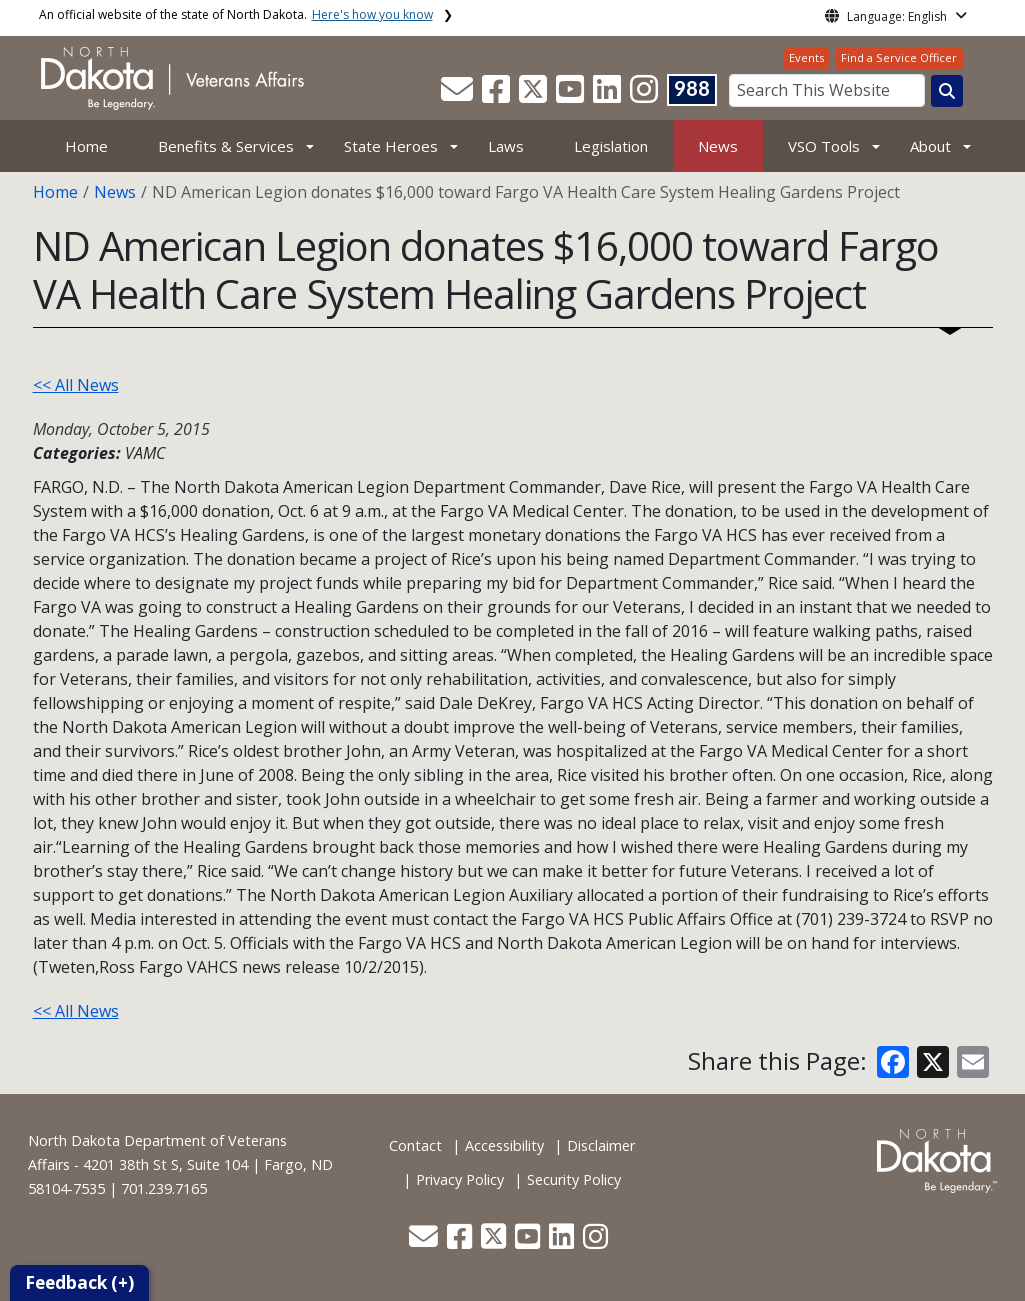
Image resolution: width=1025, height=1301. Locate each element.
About (930, 146)
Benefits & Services (226, 146)
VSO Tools (824, 146)
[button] (459, 95)
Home (86, 146)
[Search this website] (947, 91)
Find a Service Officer (899, 57)
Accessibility (504, 1145)
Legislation (611, 146)
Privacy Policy (460, 1179)
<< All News (76, 385)
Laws (506, 146)
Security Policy (574, 1179)
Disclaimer (601, 1145)
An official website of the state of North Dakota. (236, 14)
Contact (415, 1145)
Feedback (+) (79, 1282)
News (718, 146)
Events (806, 57)
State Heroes (391, 146)
